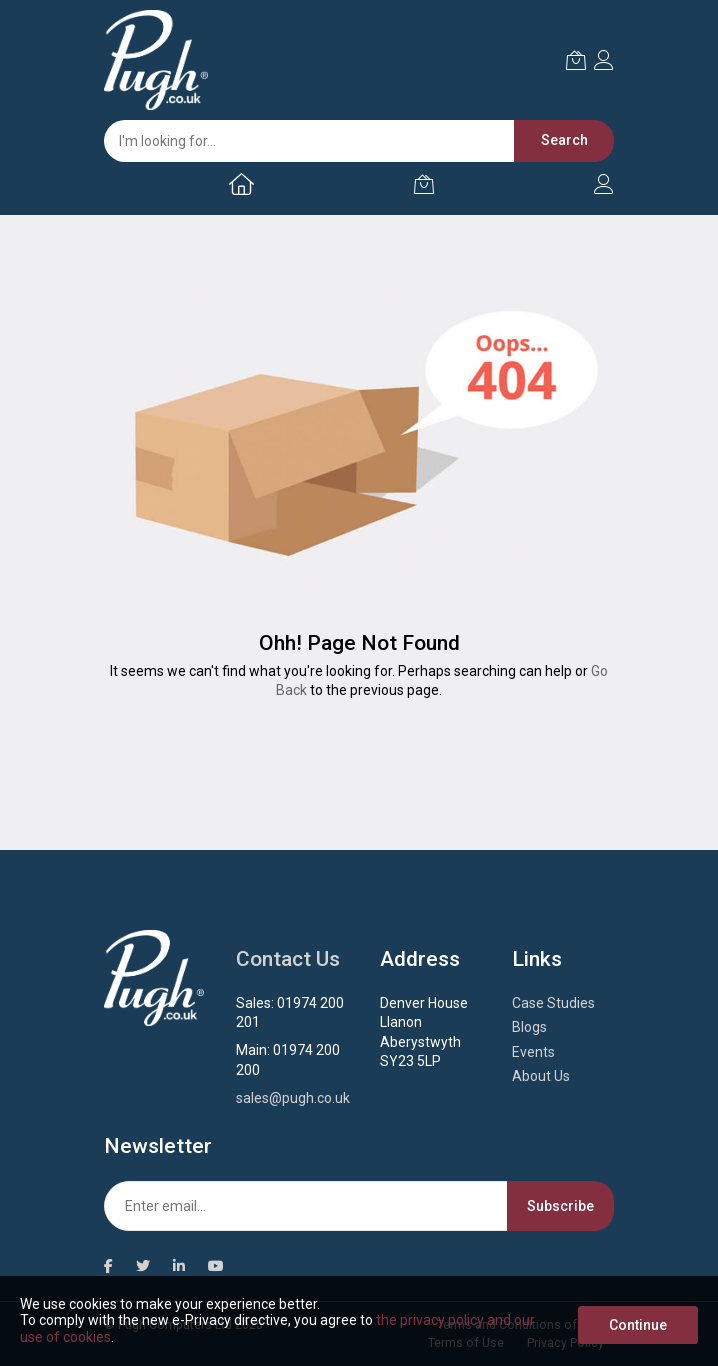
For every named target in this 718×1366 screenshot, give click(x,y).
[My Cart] (424, 184)
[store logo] (156, 60)
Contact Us (288, 959)
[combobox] (349, 141)
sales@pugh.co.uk (293, 1098)
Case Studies (553, 1003)
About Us (541, 1076)
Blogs (529, 1027)
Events (533, 1052)
